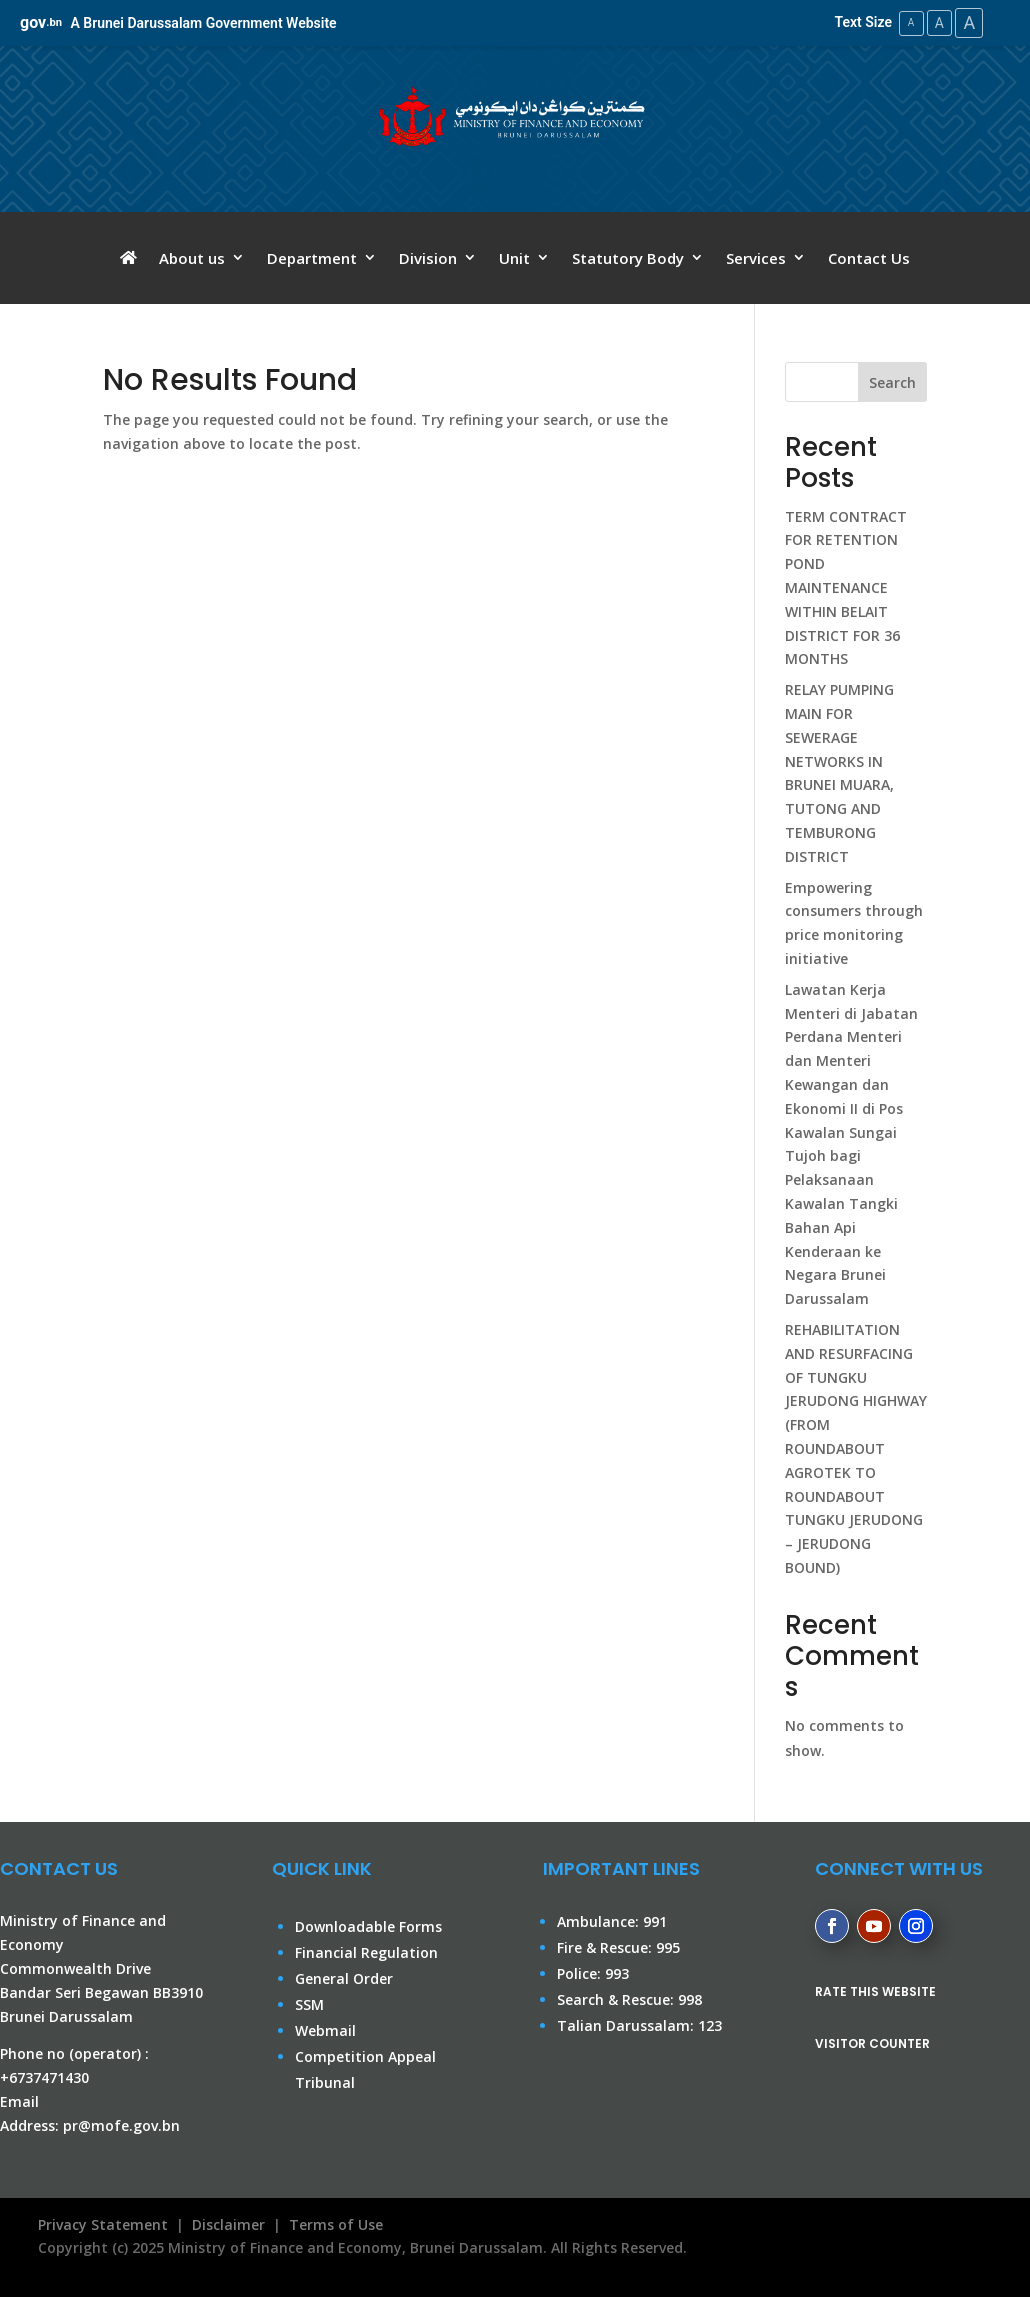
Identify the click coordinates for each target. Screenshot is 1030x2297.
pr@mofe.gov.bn (121, 2124)
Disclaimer (228, 2223)
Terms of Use (336, 2223)
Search (892, 381)
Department (312, 258)
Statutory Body (628, 258)
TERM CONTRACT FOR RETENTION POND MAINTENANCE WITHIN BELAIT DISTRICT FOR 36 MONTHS (846, 587)
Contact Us (869, 258)
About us (192, 258)
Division (428, 258)
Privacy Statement (99, 2223)
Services (756, 258)
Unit (514, 258)
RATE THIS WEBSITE (875, 1990)
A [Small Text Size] (905, 22)
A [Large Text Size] (968, 22)
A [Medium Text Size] (935, 22)
